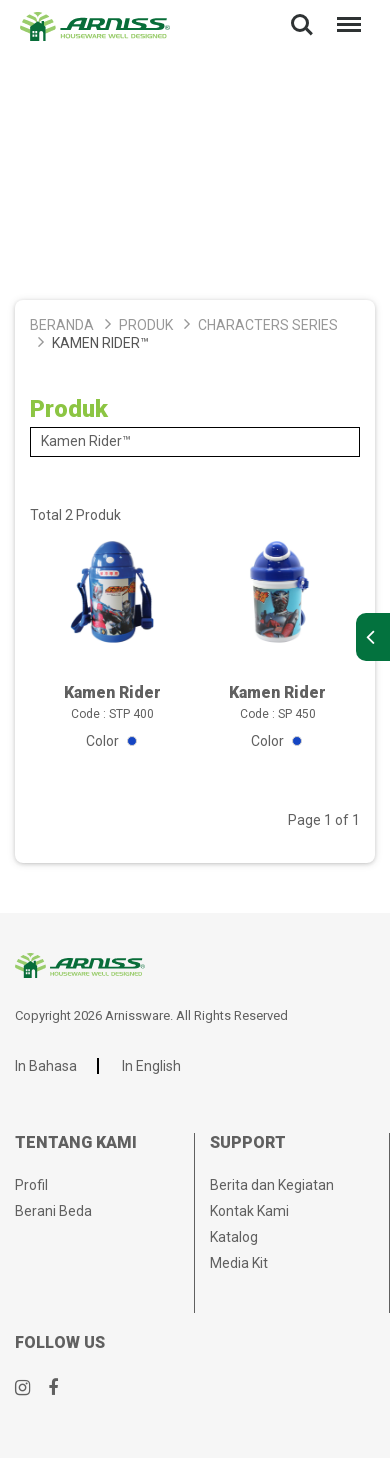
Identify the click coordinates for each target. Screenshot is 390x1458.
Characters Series (268, 325)
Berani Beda (53, 1211)
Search (302, 25)
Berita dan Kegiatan (272, 1185)
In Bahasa (46, 1066)
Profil (31, 1185)
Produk (146, 325)
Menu (345, 14)
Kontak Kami (249, 1211)
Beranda (62, 325)
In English (151, 1066)
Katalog (234, 1237)
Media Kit (239, 1263)
